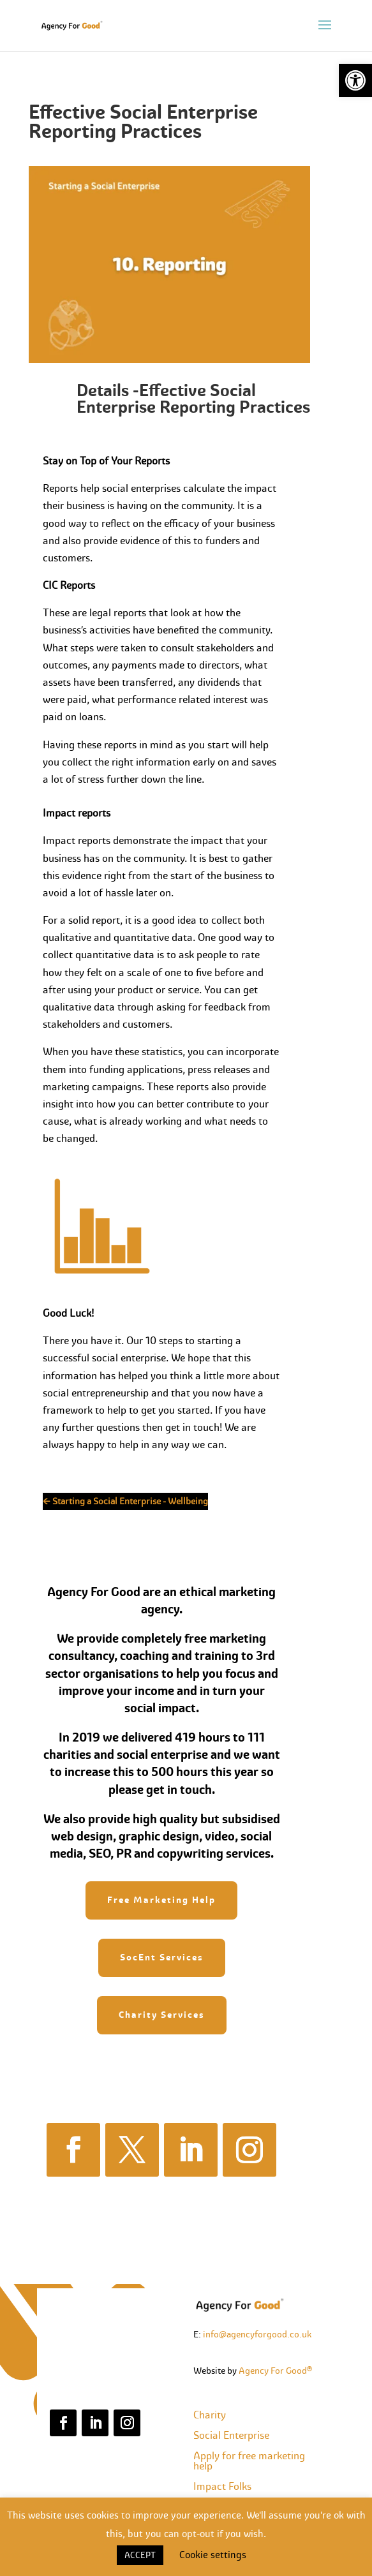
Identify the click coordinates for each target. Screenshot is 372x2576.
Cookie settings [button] (212, 2555)
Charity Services (162, 2014)
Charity (209, 2414)
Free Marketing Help (161, 1900)
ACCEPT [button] (140, 2555)
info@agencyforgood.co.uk (257, 2334)
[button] (355, 80)
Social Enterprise (231, 2435)
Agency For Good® (275, 2370)
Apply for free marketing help (249, 2460)
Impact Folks (222, 2486)
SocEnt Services (162, 1957)
